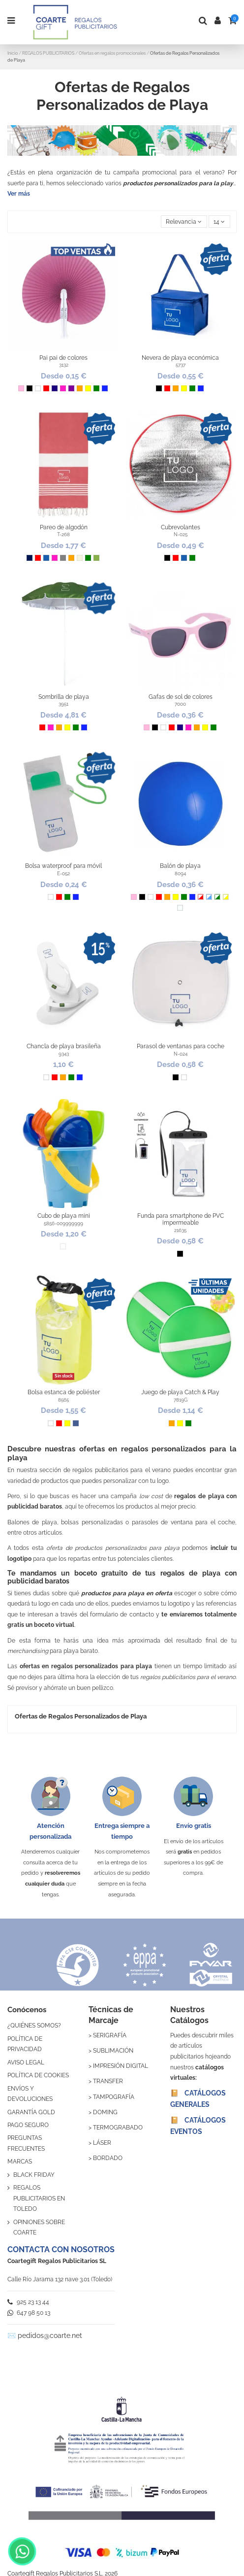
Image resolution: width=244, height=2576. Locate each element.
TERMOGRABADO (118, 2127)
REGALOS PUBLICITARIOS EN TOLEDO (39, 2198)
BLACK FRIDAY (34, 2174)
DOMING (105, 2112)
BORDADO (107, 2158)
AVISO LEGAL (25, 2062)
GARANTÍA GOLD (31, 2112)
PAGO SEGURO (28, 2125)
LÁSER (102, 2142)
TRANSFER (108, 2081)
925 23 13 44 (28, 2302)
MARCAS (19, 2161)
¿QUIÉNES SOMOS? (34, 2025)
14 (219, 221)
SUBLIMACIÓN (113, 2050)
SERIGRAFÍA (109, 2035)
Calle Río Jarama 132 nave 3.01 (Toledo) (59, 2279)
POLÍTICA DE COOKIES (38, 2075)
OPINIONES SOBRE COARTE (39, 2227)
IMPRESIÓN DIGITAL (120, 2065)
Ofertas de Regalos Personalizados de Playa (81, 1716)
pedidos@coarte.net (50, 2335)
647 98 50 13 (28, 2312)
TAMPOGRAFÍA (113, 2097)
